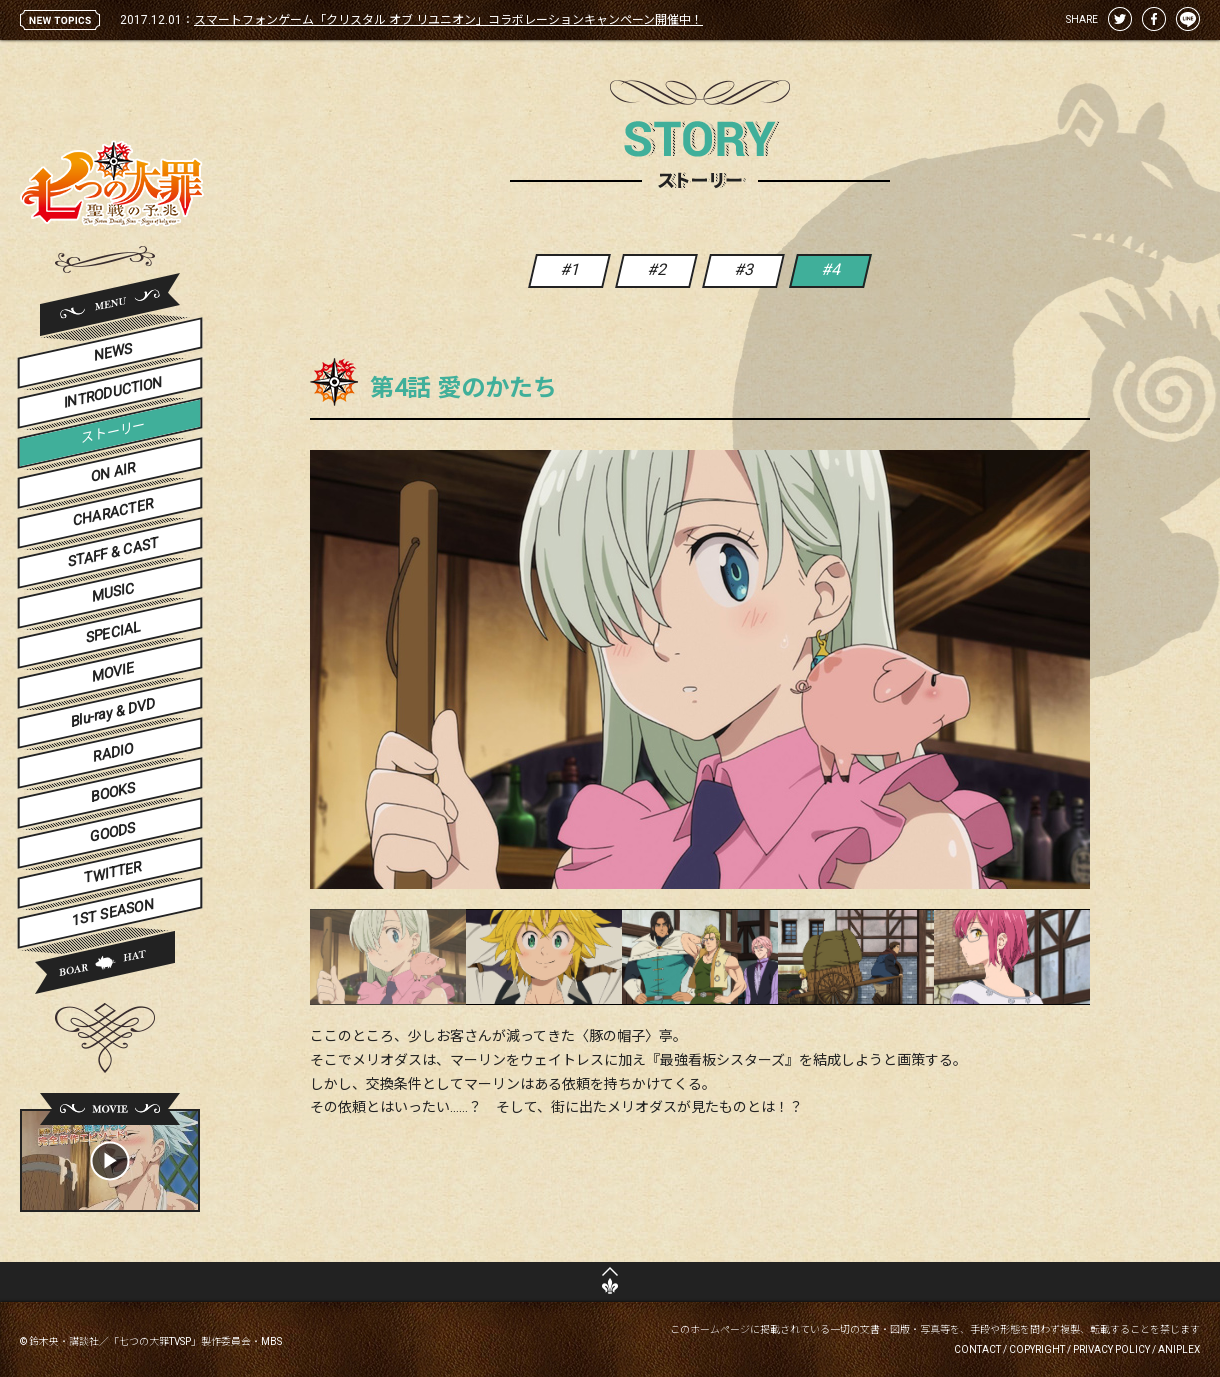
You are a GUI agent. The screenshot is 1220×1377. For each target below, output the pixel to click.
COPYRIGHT (1037, 1349)
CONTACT (977, 1349)
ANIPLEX (1179, 1349)
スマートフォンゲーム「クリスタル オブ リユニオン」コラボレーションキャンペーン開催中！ (448, 20)
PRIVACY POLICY (1111, 1349)
